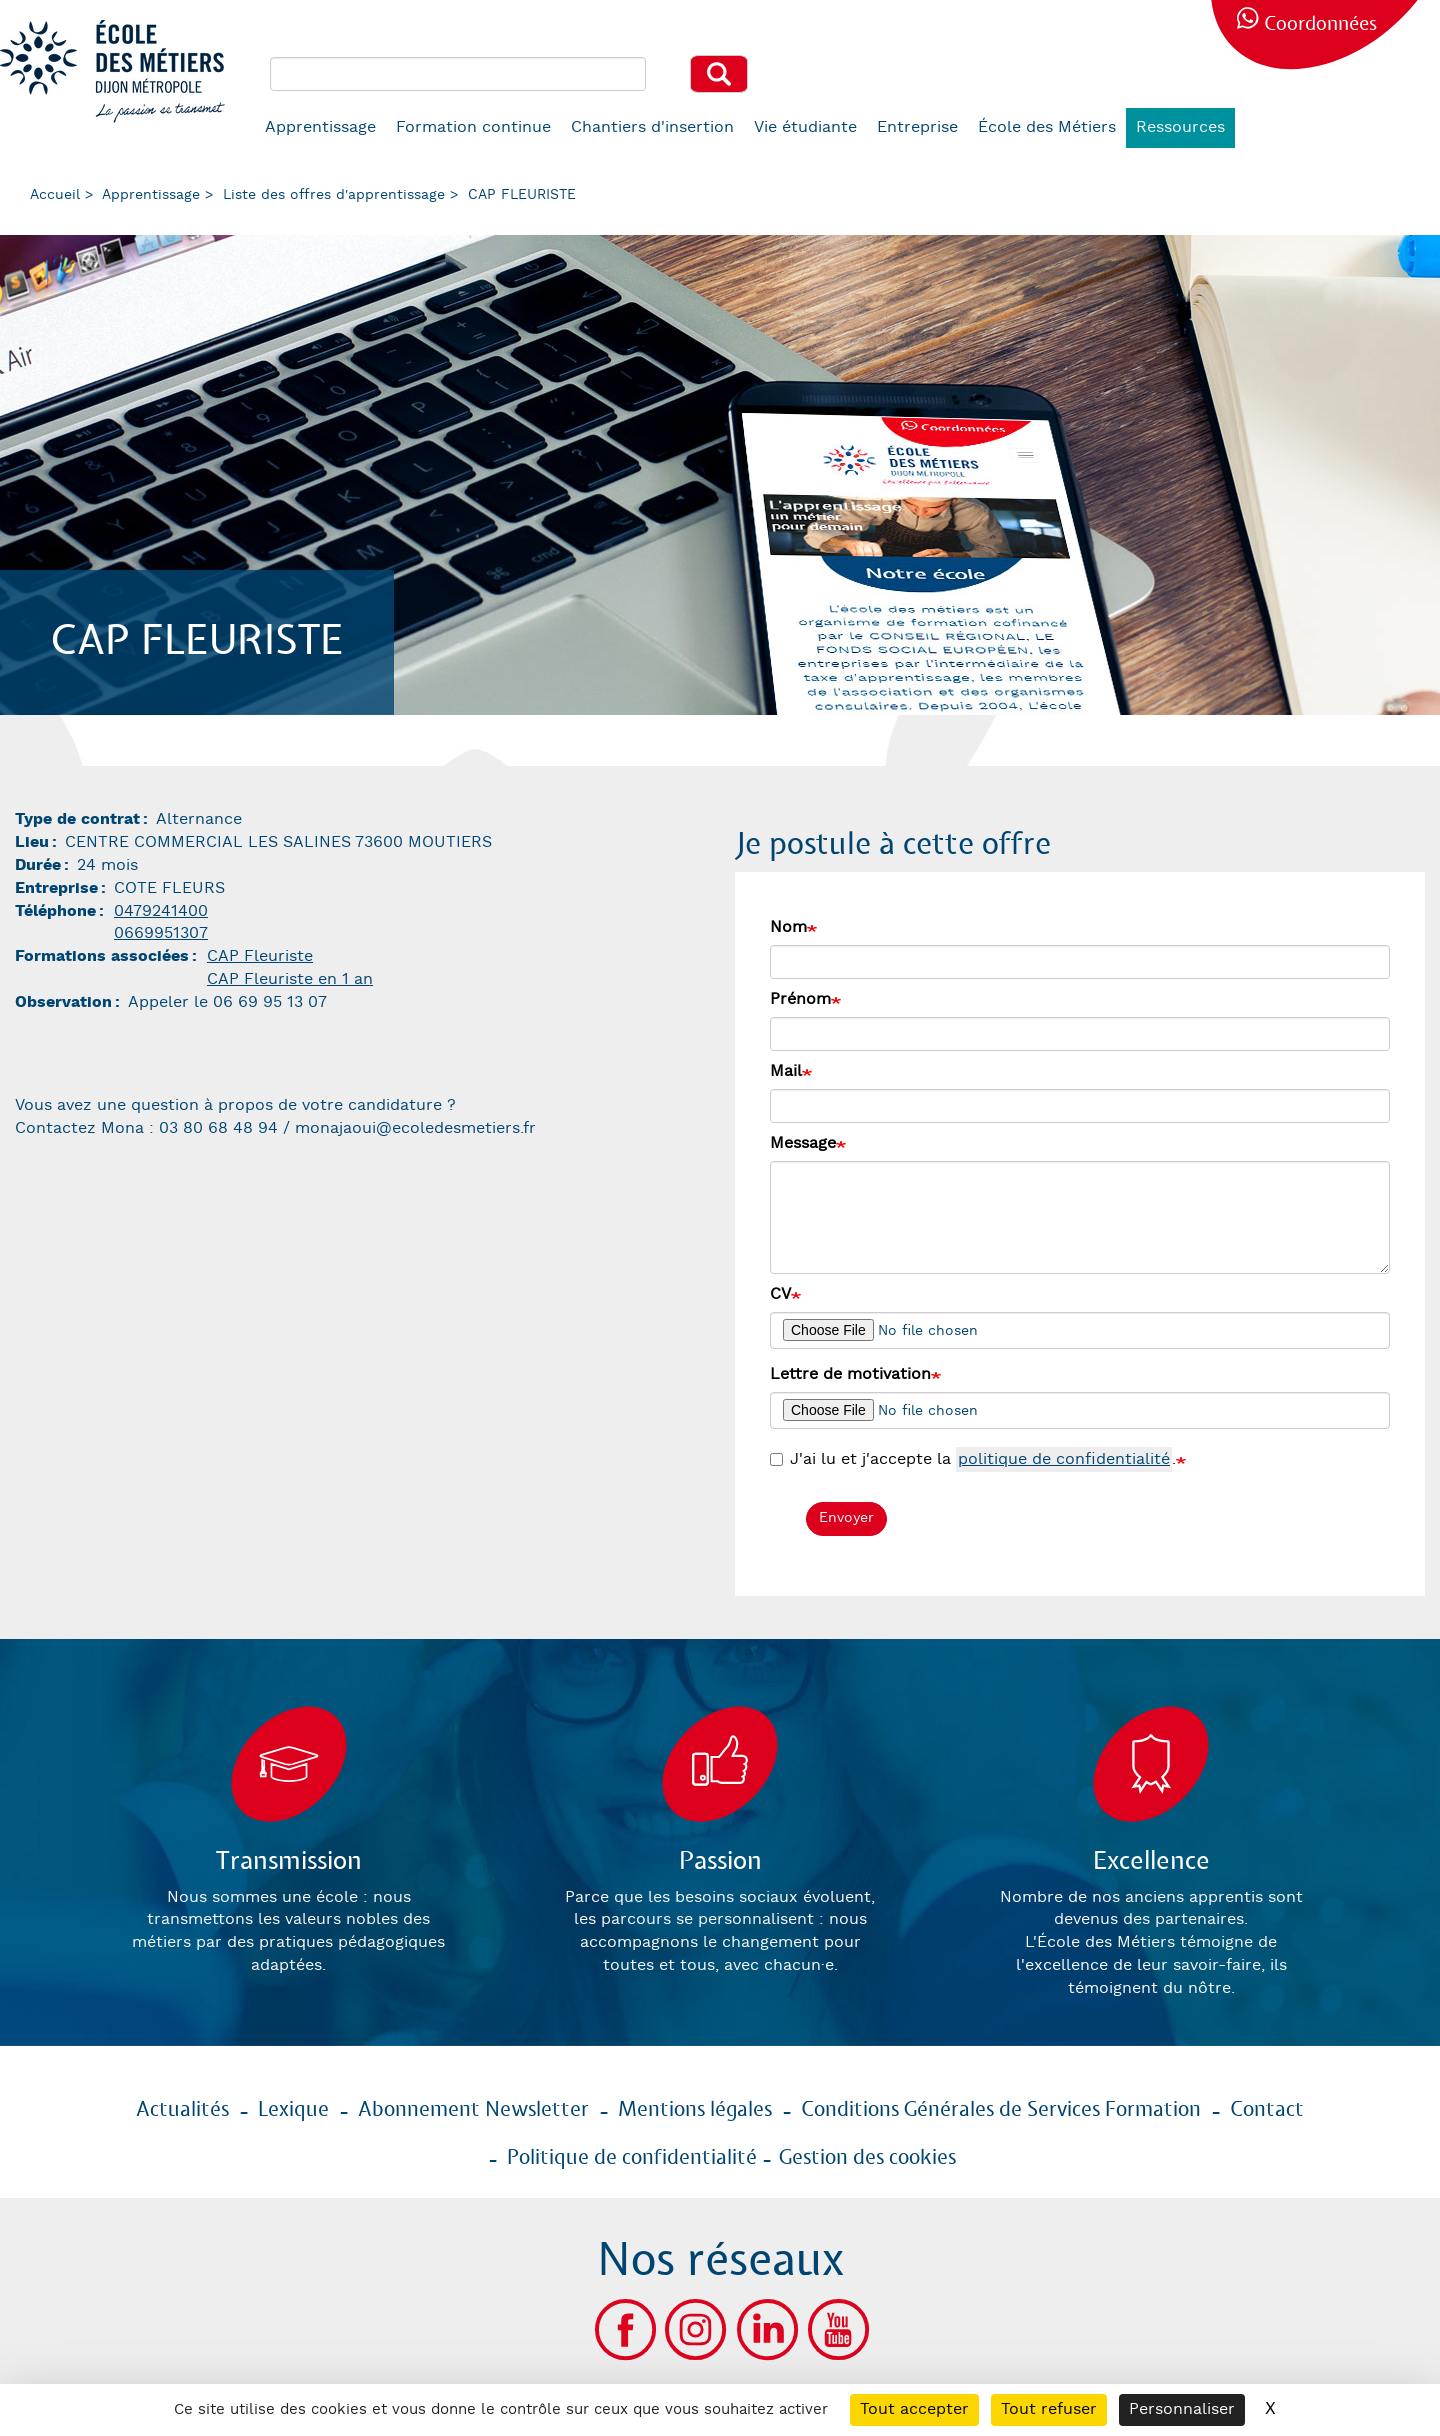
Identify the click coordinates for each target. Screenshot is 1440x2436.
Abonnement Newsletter (473, 2110)
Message (803, 1143)
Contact (1267, 2110)
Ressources (1180, 127)
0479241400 (161, 911)
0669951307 (161, 933)
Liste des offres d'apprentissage (334, 195)
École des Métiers (1047, 127)
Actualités (182, 2110)
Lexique (293, 2110)
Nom (788, 927)
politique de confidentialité (1064, 1459)
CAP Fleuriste (260, 956)
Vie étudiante (805, 127)
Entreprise (917, 127)
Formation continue (473, 127)
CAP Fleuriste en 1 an (290, 979)
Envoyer (846, 1518)
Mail (786, 1071)
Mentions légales (695, 2110)
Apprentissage (320, 127)
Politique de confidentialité (632, 2158)
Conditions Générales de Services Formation (1001, 2110)
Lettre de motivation (850, 1374)
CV (780, 1294)
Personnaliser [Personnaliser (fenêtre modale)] (1182, 2409)
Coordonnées (1320, 24)
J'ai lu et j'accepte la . (973, 1460)
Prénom (800, 999)
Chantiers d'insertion (652, 127)
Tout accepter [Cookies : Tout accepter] (914, 2409)
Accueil (55, 195)
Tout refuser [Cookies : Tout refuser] (1049, 2409)
